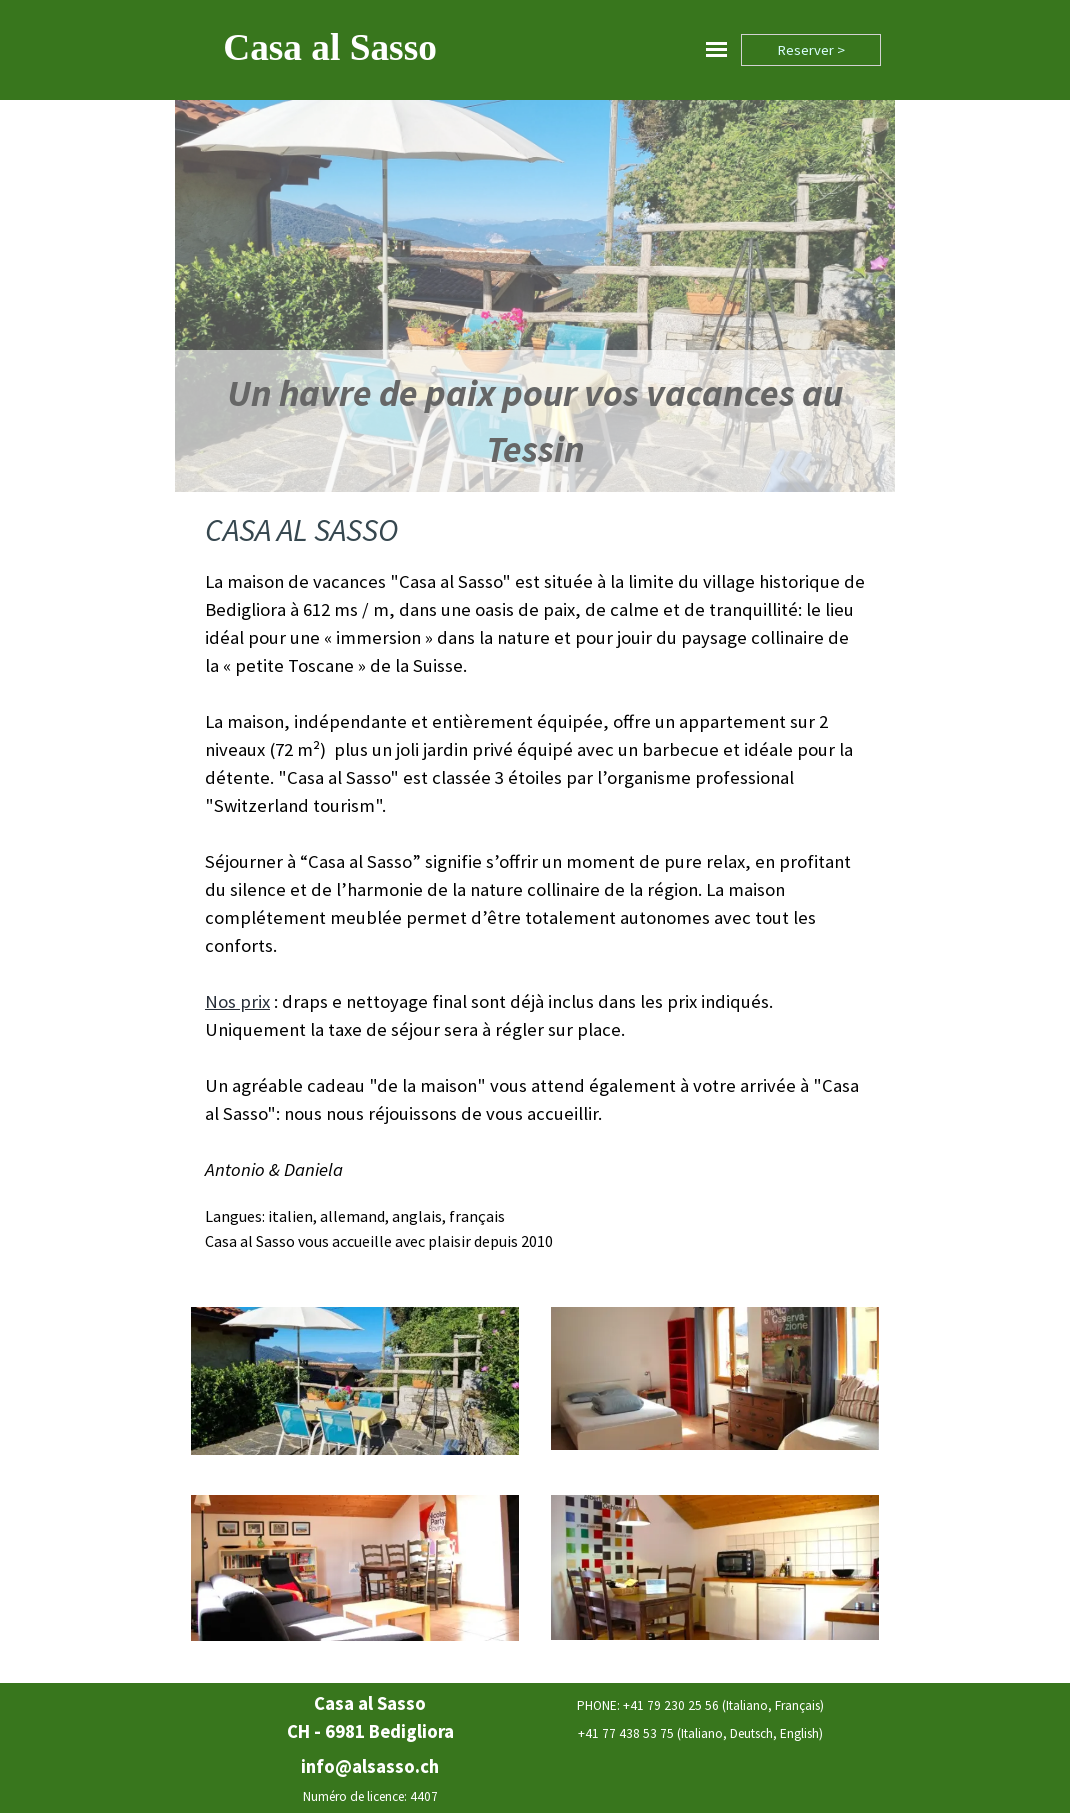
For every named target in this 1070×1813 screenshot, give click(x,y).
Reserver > (811, 50)
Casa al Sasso (330, 47)
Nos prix (237, 1001)
